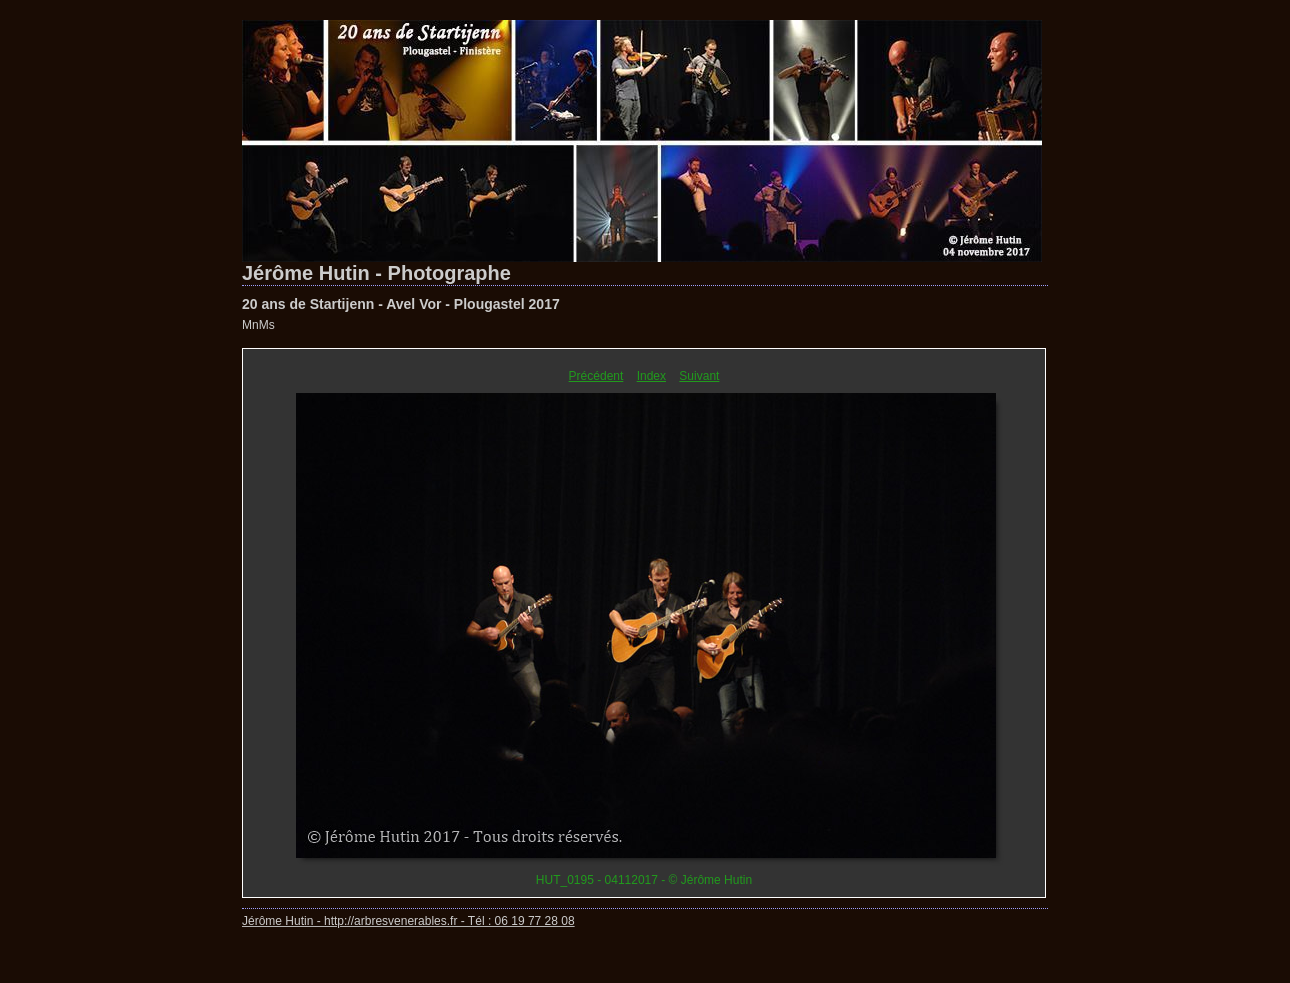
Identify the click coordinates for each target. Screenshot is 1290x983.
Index (651, 376)
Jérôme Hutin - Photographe (376, 273)
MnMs (258, 325)
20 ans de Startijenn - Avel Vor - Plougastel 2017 (401, 304)
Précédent (596, 376)
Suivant (699, 376)
